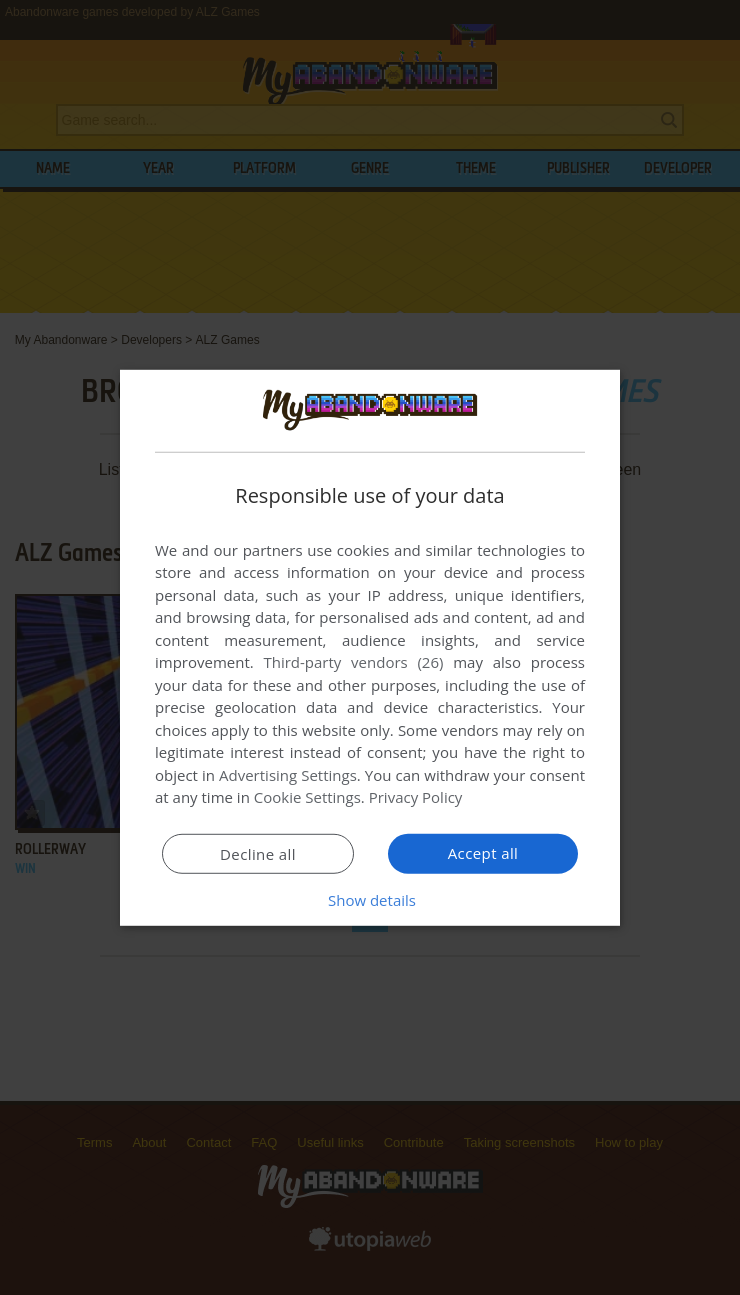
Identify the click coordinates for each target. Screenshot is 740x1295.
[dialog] (370, 647)
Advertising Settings (288, 775)
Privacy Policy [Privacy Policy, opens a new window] (416, 797)
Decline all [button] (258, 854)
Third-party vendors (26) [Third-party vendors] (353, 662)
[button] (370, 900)
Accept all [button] (483, 853)
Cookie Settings (307, 797)
